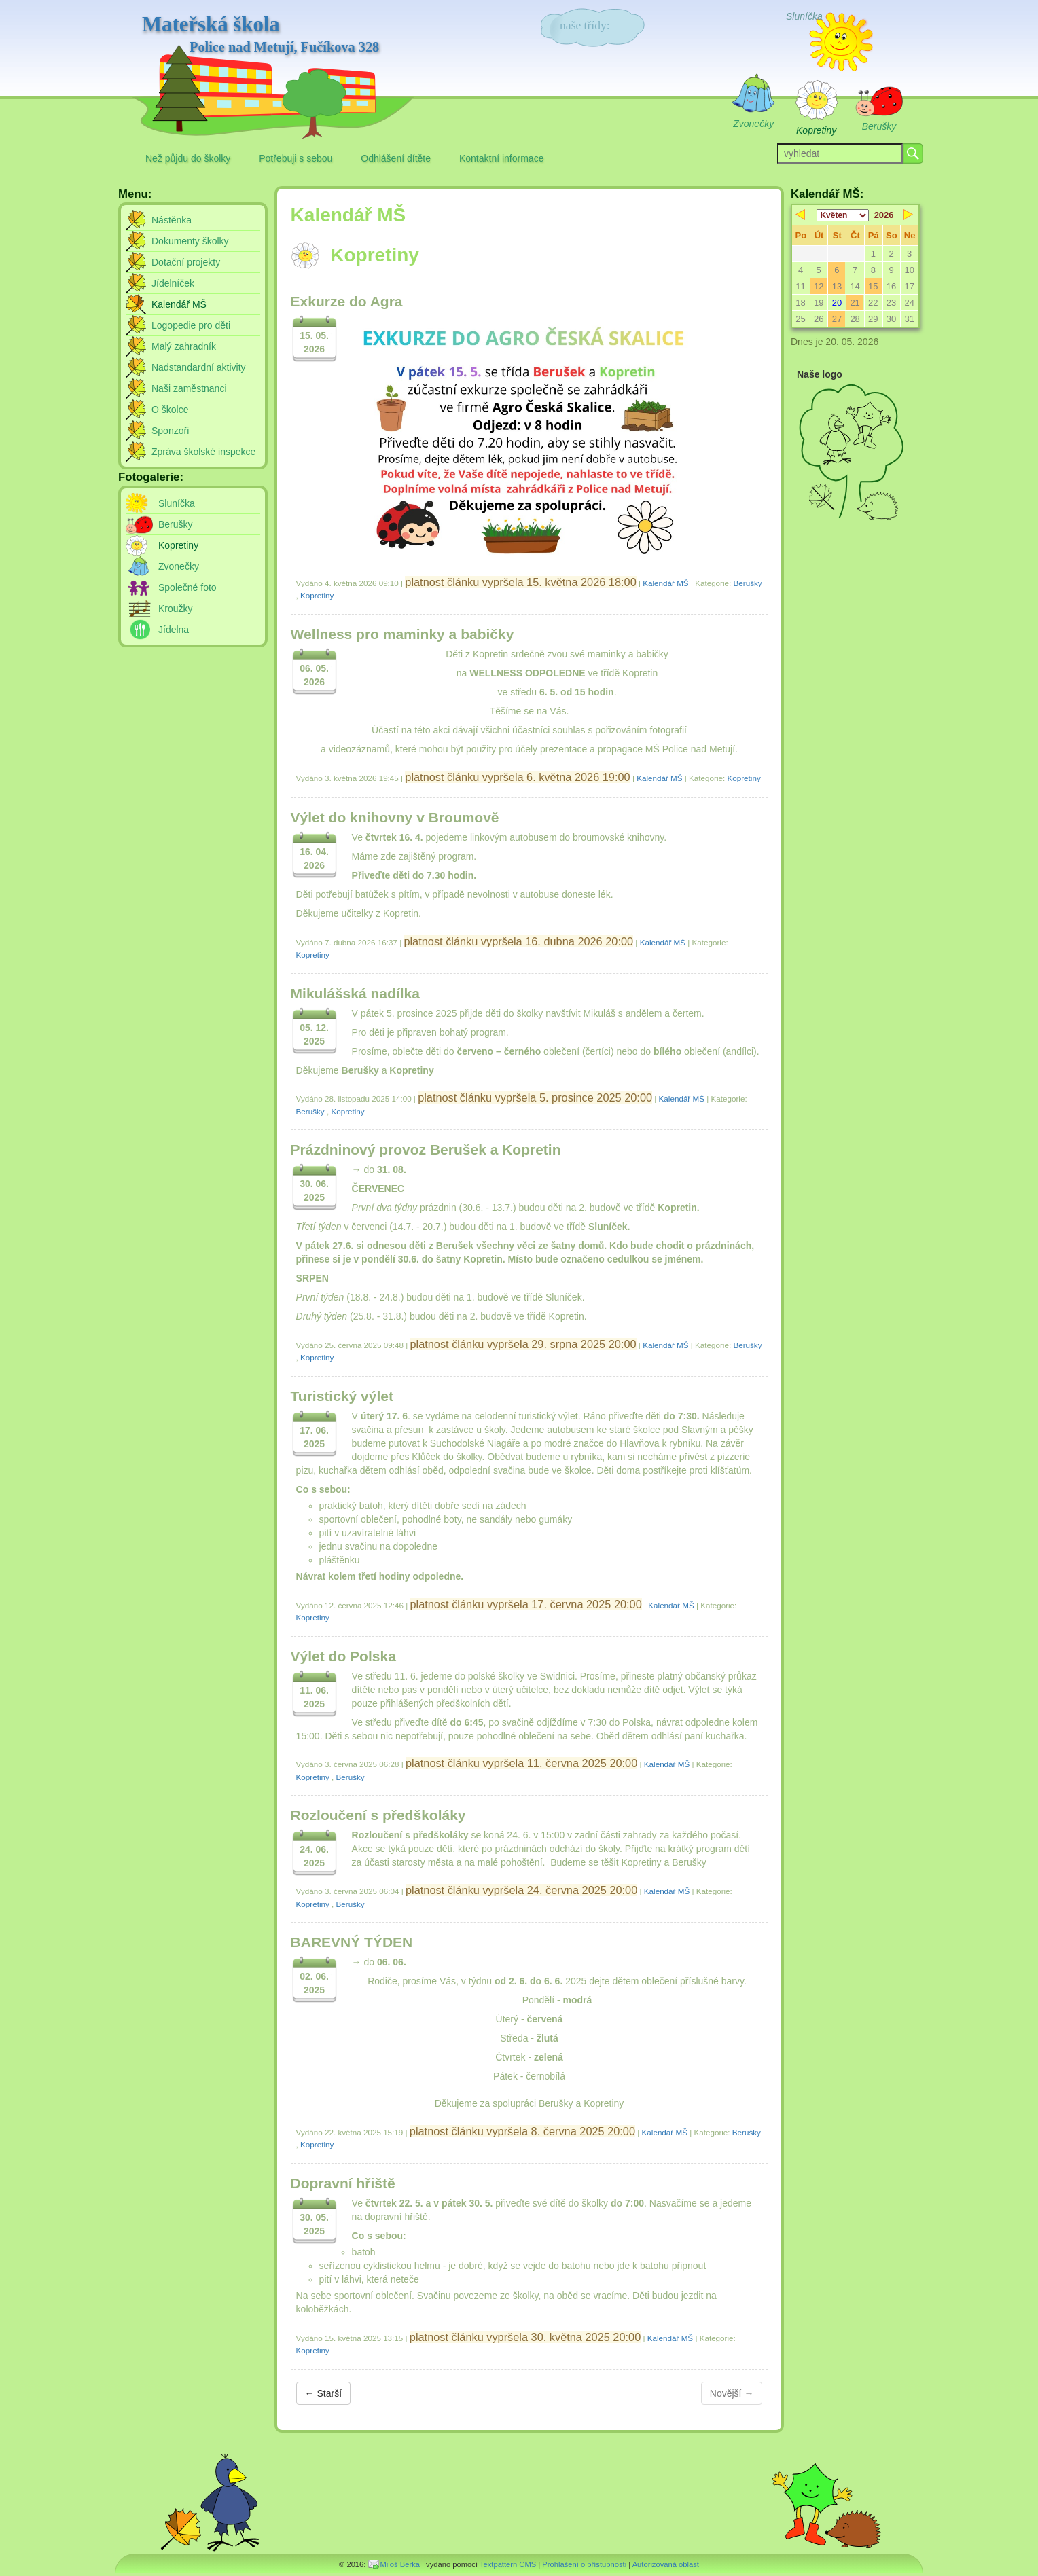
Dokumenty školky (190, 241)
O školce (169, 409)
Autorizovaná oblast (665, 2564)
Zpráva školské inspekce (203, 451)
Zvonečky (178, 566)
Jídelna (173, 629)
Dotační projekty (185, 262)
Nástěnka (171, 220)
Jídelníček (172, 283)
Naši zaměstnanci (189, 388)
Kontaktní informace (501, 158)
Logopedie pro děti (190, 325)
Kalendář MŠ (665, 583)
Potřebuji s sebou (295, 158)
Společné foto (187, 587)
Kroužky (175, 608)
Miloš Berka (400, 2564)
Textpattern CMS (508, 2564)
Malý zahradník (183, 346)
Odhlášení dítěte (396, 158)
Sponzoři (170, 430)
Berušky (748, 583)
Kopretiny (317, 595)
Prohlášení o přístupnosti (584, 2564)
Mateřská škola (260, 34)
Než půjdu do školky (187, 158)
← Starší (323, 2393)
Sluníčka (176, 503)
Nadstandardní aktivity (198, 367)
